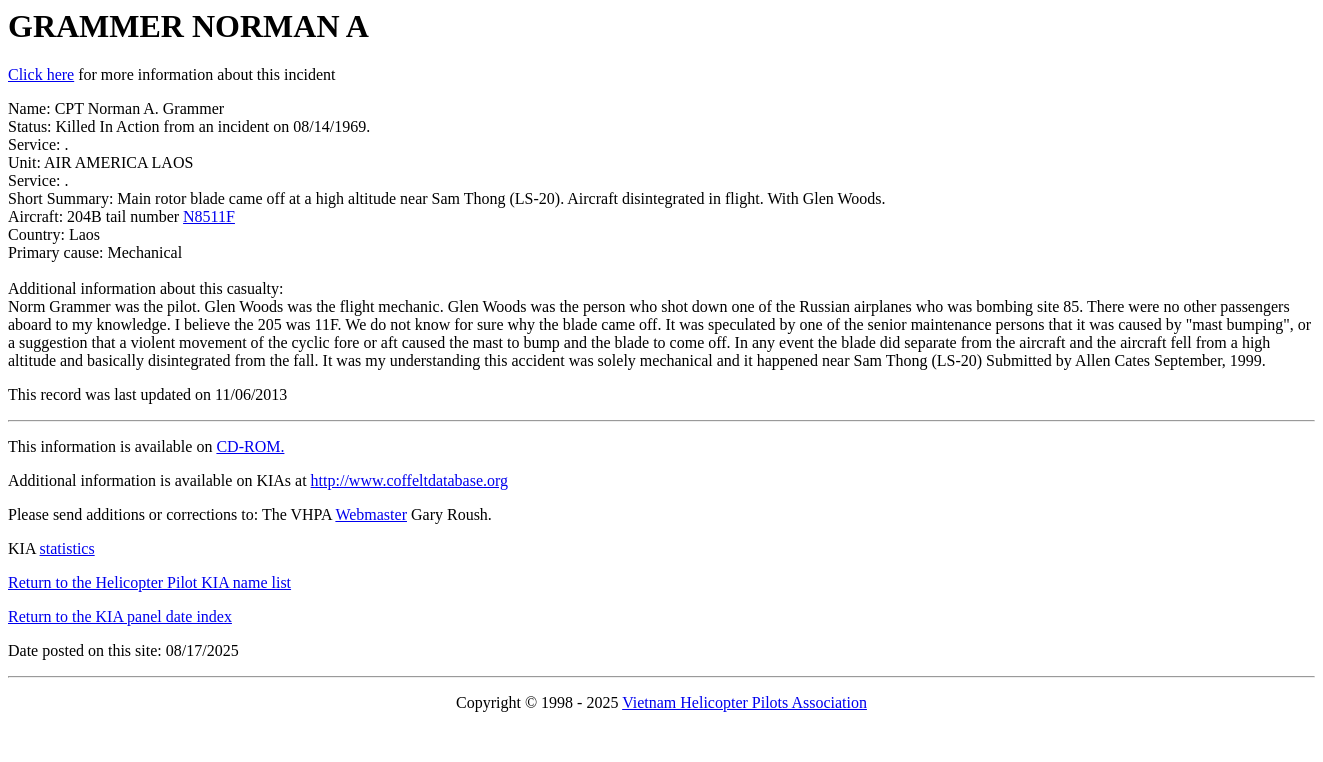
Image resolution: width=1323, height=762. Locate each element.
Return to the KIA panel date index (120, 616)
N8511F (209, 216)
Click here (41, 74)
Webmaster (371, 514)
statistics (67, 548)
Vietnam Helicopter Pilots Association (744, 702)
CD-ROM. (250, 446)
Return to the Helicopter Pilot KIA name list (149, 582)
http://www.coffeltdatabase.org (409, 480)
